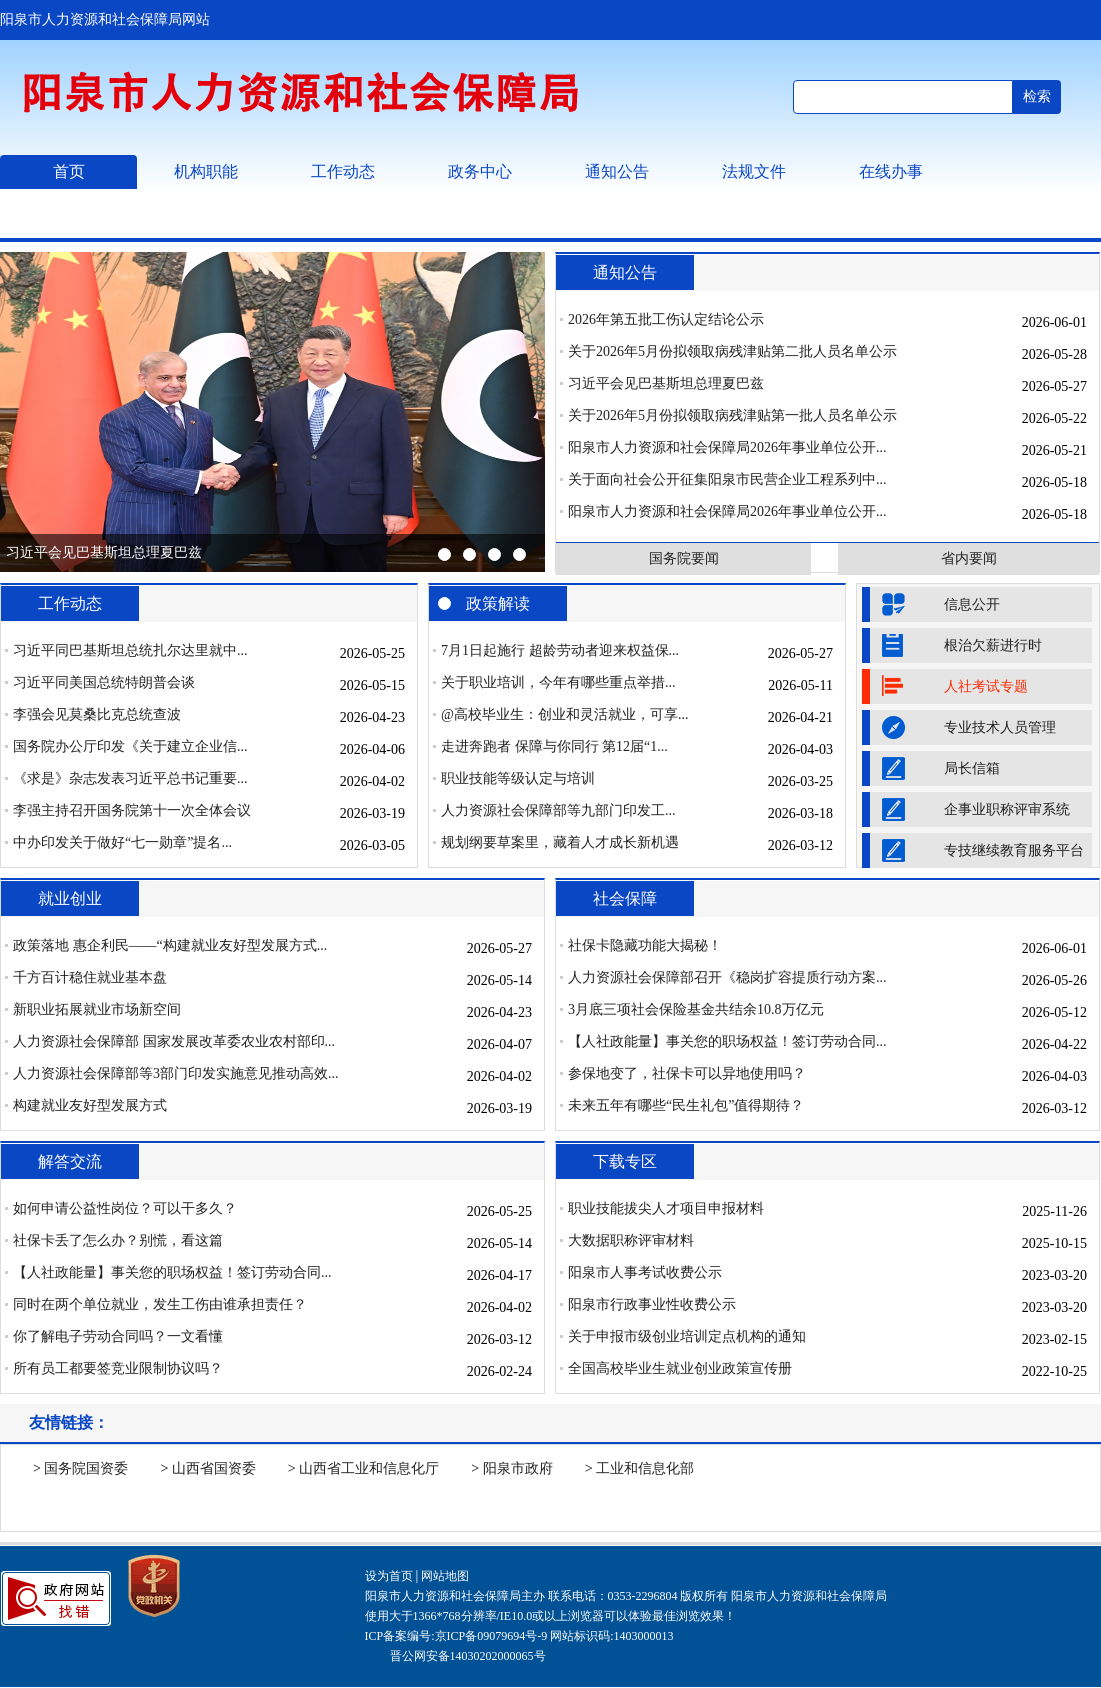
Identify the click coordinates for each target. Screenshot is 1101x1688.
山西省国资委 (214, 1468)
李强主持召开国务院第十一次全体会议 (132, 810)
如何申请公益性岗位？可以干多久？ (125, 1208)
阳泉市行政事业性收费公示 (652, 1304)
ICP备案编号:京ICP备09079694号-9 (456, 1636)
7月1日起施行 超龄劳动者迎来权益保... (560, 650)
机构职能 (206, 171)
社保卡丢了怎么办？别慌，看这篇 (118, 1240)
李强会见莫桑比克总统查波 (97, 714)
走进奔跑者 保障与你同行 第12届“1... (554, 746)
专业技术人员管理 (1000, 727)
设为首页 (389, 1576)
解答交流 (70, 1161)
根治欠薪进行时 (993, 645)
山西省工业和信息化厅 (369, 1468)
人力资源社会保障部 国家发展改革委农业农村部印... (174, 1041)
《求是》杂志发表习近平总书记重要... (130, 778)
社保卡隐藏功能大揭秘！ (645, 945)
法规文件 (754, 171)
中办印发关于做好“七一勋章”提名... (122, 842)
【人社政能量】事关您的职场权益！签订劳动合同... (727, 1041)
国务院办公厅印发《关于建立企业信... (130, 746)
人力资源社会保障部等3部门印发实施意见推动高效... (176, 1073)
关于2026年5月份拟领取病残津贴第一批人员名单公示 (732, 415)
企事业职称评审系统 (1007, 809)
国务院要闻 (684, 558)
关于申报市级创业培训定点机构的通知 (687, 1336)
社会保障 (625, 898)
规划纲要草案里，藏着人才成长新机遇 (560, 842)
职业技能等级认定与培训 (518, 778)
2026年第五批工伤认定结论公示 (666, 319)
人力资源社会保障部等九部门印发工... (558, 810)
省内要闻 (969, 558)
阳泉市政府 (518, 1468)
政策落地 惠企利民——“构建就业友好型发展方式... (170, 945)
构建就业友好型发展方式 (90, 1105)
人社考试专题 (986, 686)
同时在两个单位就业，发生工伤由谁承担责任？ (160, 1304)
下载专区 (625, 1161)
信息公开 (972, 604)
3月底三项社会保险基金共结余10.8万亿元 (696, 1009)
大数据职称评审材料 (631, 1240)
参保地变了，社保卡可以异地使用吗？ (687, 1073)
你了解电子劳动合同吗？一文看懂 (118, 1336)
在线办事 (891, 171)
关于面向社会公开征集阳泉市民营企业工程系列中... (727, 479)
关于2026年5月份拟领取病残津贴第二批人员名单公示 (732, 351)
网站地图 (445, 1576)
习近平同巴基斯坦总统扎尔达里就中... (130, 650)
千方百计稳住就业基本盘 (90, 977)
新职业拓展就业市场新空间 (97, 1009)
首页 (69, 171)
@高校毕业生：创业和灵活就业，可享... (564, 714)
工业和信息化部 (645, 1468)
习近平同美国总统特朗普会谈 (104, 682)
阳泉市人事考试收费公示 (645, 1272)
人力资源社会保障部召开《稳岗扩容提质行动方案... (727, 977)
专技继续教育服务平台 (1014, 850)
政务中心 (480, 171)
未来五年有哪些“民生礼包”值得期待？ (686, 1105)
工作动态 (343, 171)
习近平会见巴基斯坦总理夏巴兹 (104, 552)
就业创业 (70, 898)
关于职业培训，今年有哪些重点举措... (558, 682)
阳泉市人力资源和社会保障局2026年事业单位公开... (727, 447)
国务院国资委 (86, 1468)
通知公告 (617, 171)
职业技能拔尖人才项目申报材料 (666, 1208)
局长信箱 (972, 768)
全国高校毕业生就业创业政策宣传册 (680, 1368)
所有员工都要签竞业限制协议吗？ (118, 1368)
